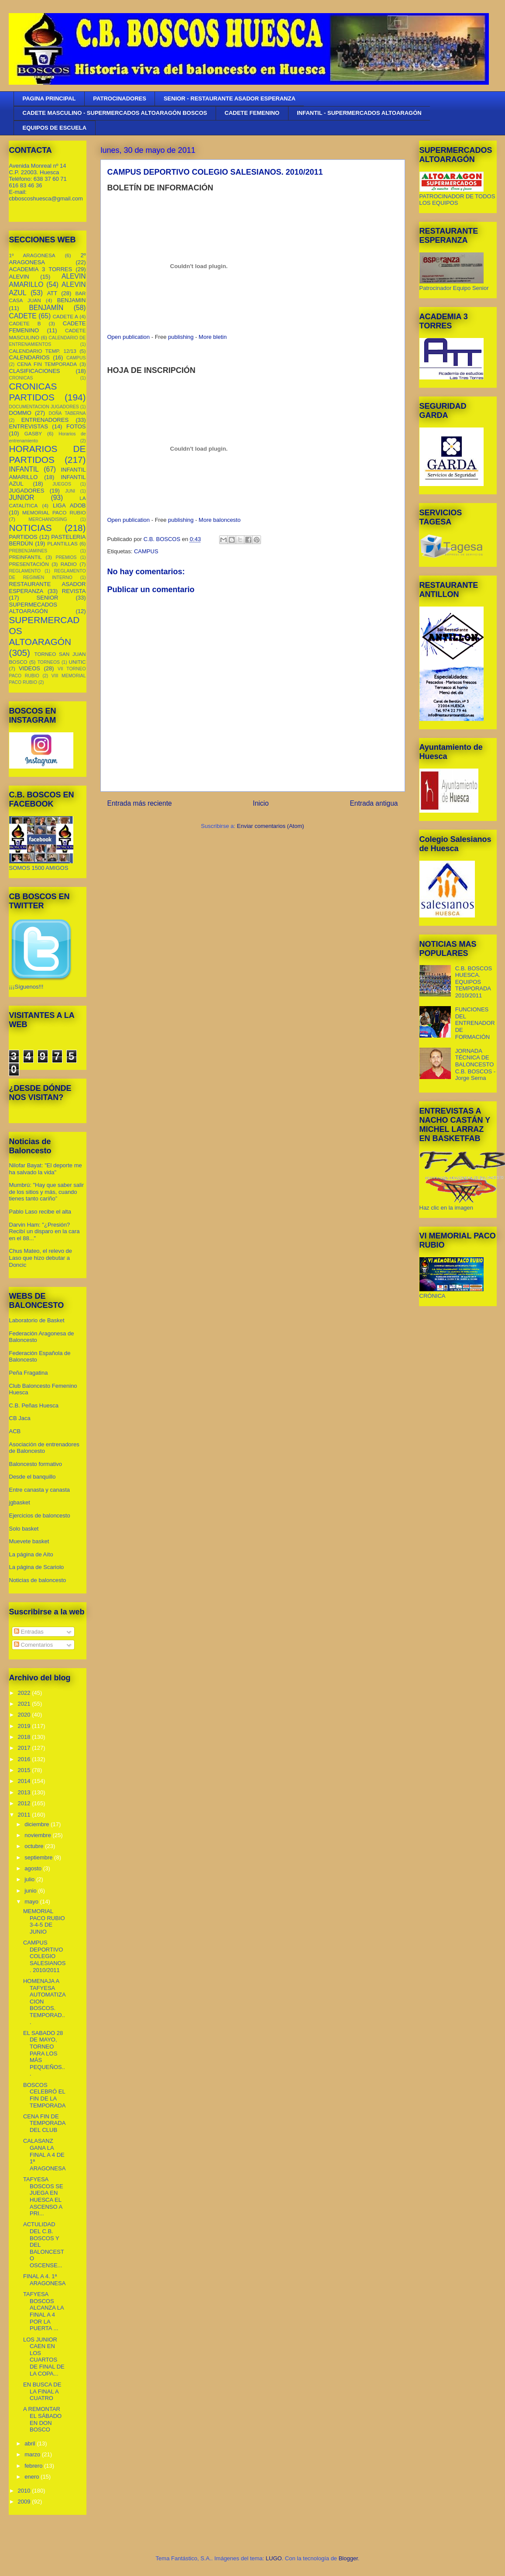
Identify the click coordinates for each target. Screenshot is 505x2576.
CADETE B (25, 323)
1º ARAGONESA (32, 255)
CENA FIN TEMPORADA (47, 364)
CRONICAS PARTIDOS (33, 391)
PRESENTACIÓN (29, 564)
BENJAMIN (71, 300)
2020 (25, 1714)
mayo (32, 1901)
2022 (25, 1693)
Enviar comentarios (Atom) (270, 826)
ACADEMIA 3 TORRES (40, 269)
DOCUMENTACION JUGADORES (44, 406)
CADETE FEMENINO (252, 113)
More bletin (213, 337)
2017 (25, 1748)
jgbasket (19, 1502)
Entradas (29, 1631)
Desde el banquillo (32, 1476)
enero (32, 2476)
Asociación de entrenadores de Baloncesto (44, 1448)
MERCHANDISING (47, 519)
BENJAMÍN (46, 307)
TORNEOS (49, 662)
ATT (52, 293)
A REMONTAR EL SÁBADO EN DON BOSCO (42, 2419)
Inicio (260, 803)
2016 (25, 1759)
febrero (34, 2465)
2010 (25, 2490)
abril (30, 2443)
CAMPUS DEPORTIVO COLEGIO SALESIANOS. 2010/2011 (44, 1956)
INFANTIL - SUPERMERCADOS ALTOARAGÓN (359, 113)
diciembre (37, 1824)
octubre (34, 1846)
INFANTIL (24, 469)
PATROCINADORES (119, 98)
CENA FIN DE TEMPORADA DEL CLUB (44, 2123)
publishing (181, 337)
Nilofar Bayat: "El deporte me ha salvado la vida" (45, 1169)
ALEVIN (19, 276)
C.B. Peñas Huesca (33, 1405)
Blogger (348, 2558)
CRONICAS (21, 378)
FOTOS (76, 426)
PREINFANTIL (25, 557)
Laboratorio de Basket (37, 1320)
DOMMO (20, 413)
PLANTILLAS (62, 543)
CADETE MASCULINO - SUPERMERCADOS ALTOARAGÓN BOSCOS (115, 113)
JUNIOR (21, 497)
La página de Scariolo (36, 1567)
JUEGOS (61, 484)
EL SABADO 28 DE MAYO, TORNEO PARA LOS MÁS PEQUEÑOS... (44, 2053)
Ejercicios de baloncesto (39, 1515)
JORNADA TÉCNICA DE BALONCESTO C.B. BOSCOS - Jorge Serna (475, 1064)
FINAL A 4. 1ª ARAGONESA (44, 2279)
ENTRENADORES (45, 420)
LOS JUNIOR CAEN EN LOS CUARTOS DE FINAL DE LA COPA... (44, 2356)
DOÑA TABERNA (67, 413)
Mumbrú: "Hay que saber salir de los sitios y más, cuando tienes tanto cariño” (46, 1192)
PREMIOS (66, 557)
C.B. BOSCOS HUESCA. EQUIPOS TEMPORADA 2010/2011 (473, 982)
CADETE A (65, 316)
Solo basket (24, 1528)
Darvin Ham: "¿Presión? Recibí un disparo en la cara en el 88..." (44, 1231)
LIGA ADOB (69, 505)
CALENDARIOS (29, 357)
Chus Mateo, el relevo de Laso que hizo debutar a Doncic (40, 1258)
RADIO (69, 564)
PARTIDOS (23, 537)
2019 (25, 1726)
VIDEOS (29, 668)
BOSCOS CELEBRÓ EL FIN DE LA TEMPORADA (44, 2095)
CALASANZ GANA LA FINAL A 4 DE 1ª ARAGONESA (44, 2154)
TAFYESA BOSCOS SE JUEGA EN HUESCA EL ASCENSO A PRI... (43, 2196)
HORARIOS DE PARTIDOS (47, 454)
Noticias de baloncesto (37, 1580)
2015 (25, 1770)
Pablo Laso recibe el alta (40, 1211)
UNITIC (77, 662)
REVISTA (74, 591)
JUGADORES (27, 490)
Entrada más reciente (139, 803)
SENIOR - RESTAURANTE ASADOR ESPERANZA (229, 98)
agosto (33, 1868)
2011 (25, 1814)
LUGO (274, 2558)
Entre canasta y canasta (39, 1489)
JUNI (70, 491)
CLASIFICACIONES (34, 371)
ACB (15, 1431)
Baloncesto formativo (35, 1464)
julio (30, 1879)
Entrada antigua (374, 803)
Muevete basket (29, 1541)
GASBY (33, 433)
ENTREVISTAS (28, 426)
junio (31, 1890)
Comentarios (33, 1644)
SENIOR (47, 597)
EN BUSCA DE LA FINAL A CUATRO (42, 2391)
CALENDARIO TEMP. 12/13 (42, 351)
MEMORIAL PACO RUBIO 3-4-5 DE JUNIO (44, 1921)
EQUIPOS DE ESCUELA (55, 127)
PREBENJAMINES (28, 550)
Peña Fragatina (28, 1372)
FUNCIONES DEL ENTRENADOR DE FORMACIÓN (475, 1023)
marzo (33, 2454)
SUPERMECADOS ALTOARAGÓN (33, 608)
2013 (25, 1792)
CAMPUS (146, 551)
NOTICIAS (30, 528)
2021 (25, 1703)
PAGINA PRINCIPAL (49, 98)
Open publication (128, 337)
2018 (25, 1737)
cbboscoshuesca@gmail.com (46, 198)
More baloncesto (219, 520)
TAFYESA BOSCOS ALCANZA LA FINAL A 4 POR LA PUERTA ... (43, 2311)
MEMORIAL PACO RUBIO (54, 512)
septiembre (39, 1857)
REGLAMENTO (25, 571)
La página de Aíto (31, 1554)
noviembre (38, 1835)
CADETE (23, 316)
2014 (25, 1781)
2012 (25, 1803)
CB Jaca (20, 1418)
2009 (25, 2501)
